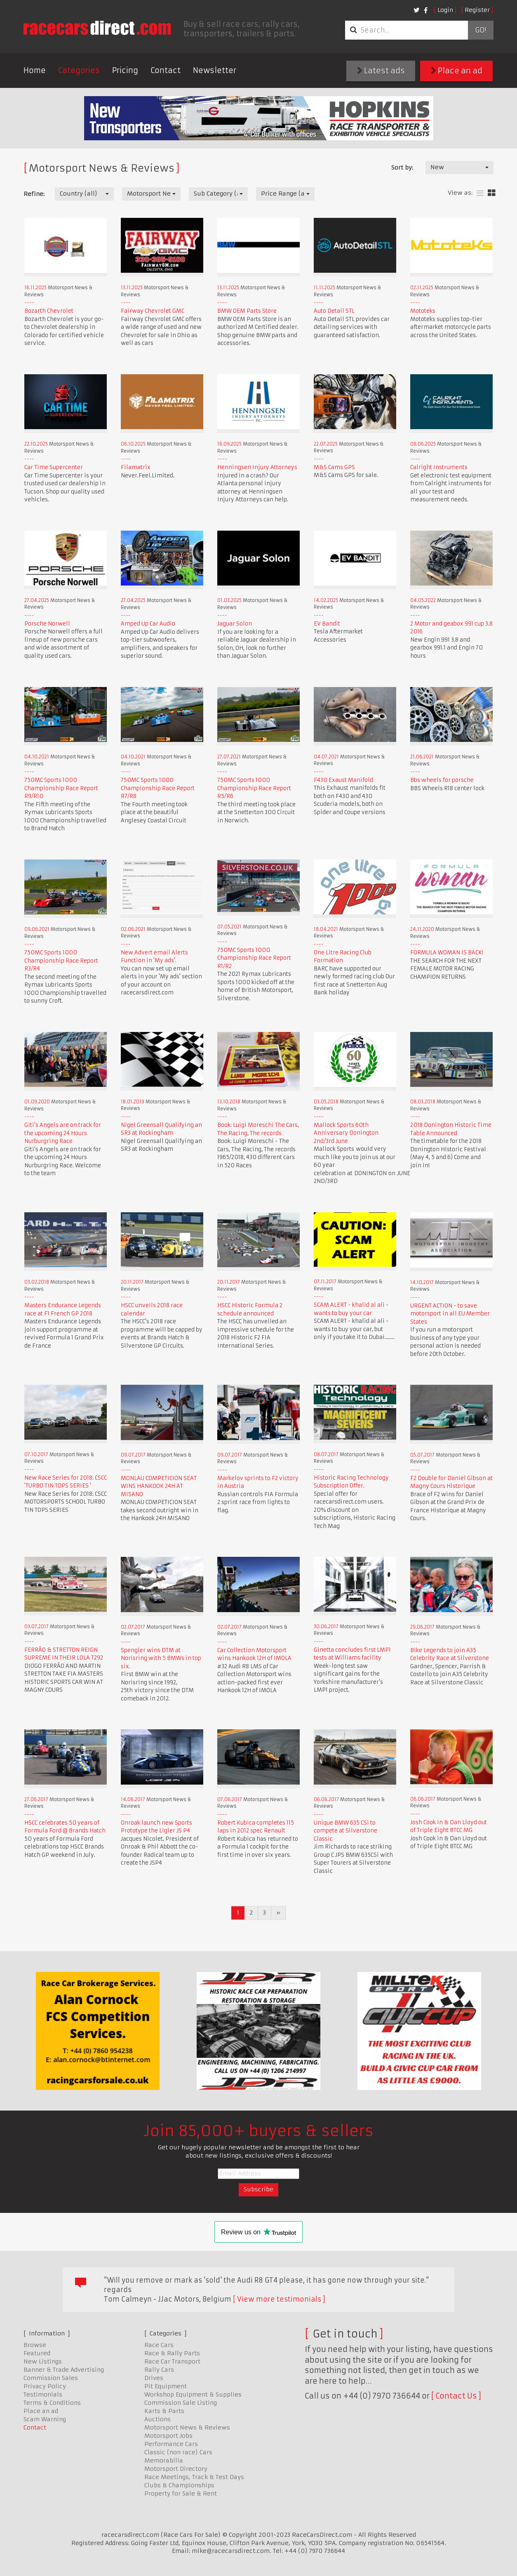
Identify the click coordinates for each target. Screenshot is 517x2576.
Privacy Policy (45, 2386)
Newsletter (214, 70)
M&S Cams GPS (334, 467)
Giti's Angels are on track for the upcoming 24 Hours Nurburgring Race (62, 1133)
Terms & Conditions (52, 2402)
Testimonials (43, 2394)
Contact (165, 70)
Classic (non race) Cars (178, 2452)
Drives (153, 2378)
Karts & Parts (164, 2411)
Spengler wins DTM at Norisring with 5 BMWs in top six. (161, 1658)
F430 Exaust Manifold (343, 780)
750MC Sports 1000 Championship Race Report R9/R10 (61, 788)
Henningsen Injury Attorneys (257, 467)
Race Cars (159, 2345)
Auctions (157, 2419)
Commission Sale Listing (180, 2402)
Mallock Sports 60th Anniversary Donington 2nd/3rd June (346, 1133)
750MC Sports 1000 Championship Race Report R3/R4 (61, 960)
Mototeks (422, 310)
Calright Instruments (439, 467)
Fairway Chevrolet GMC (152, 310)
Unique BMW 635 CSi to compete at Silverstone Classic (345, 1830)
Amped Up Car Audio (148, 623)
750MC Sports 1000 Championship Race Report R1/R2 (254, 958)
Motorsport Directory (175, 2468)
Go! (480, 30)
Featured (37, 2353)
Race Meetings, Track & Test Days (194, 2477)
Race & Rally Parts (172, 2353)
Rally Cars (159, 2369)
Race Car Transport (172, 2361)
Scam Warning (45, 2419)
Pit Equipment (165, 2386)
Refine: (34, 194)
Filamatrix (135, 467)
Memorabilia (163, 2460)
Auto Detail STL (334, 310)
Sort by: (402, 167)
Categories (79, 70)
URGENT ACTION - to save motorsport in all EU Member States (450, 1313)
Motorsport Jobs (168, 2435)
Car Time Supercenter (53, 467)
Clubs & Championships (179, 2485)
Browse (35, 2345)
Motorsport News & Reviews (187, 2427)
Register (477, 10)
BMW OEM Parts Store (247, 310)
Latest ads (381, 71)
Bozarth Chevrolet (48, 310)
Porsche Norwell (47, 623)
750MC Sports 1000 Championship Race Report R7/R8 (158, 788)
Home (35, 70)
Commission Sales (51, 2378)
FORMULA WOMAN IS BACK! (446, 952)
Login (445, 10)
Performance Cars (171, 2444)
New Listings (43, 2361)
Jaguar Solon (234, 623)
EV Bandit (327, 623)
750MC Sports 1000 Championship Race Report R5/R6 (254, 788)
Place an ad (456, 71)
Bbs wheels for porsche (442, 780)
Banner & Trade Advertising (64, 2369)
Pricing (125, 70)
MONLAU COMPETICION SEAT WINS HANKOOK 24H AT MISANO (159, 1486)
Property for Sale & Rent (180, 2493)
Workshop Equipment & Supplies (193, 2394)
